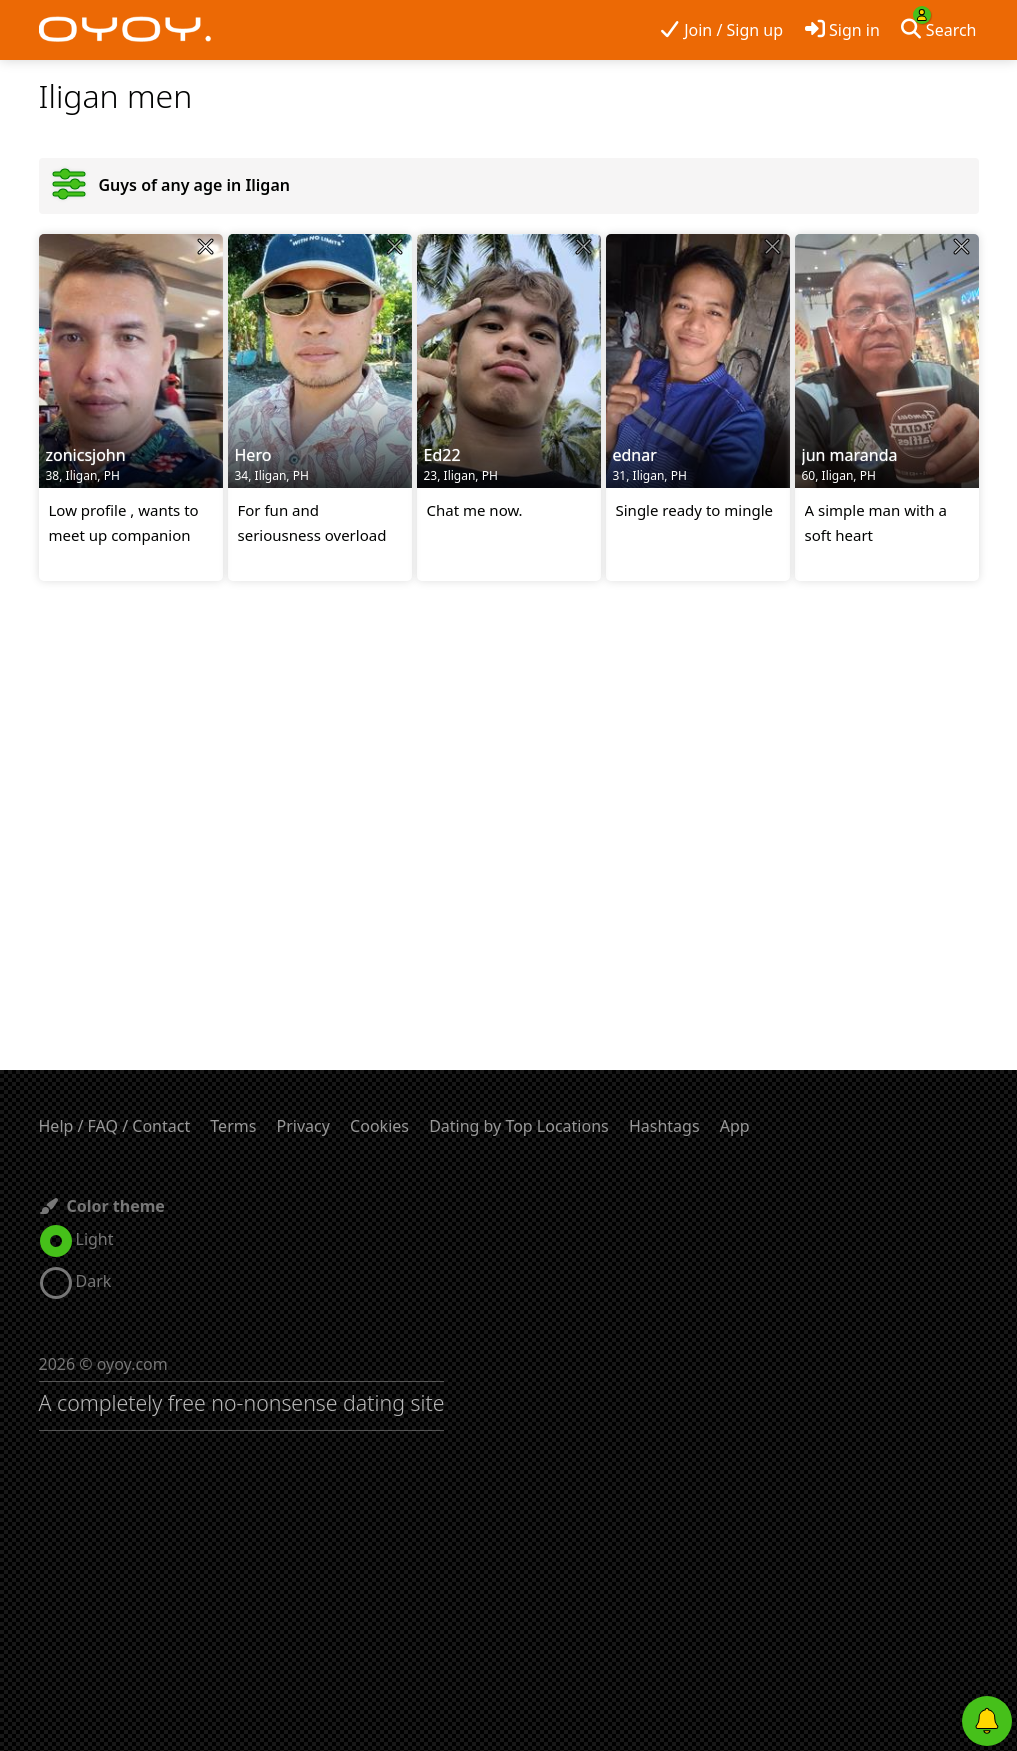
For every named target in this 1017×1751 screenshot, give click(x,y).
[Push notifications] (987, 1721)
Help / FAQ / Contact (115, 1126)
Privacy (303, 1126)
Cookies (379, 1126)
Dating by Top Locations (519, 1126)
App (735, 1126)
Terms (233, 1126)
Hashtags (664, 1126)
